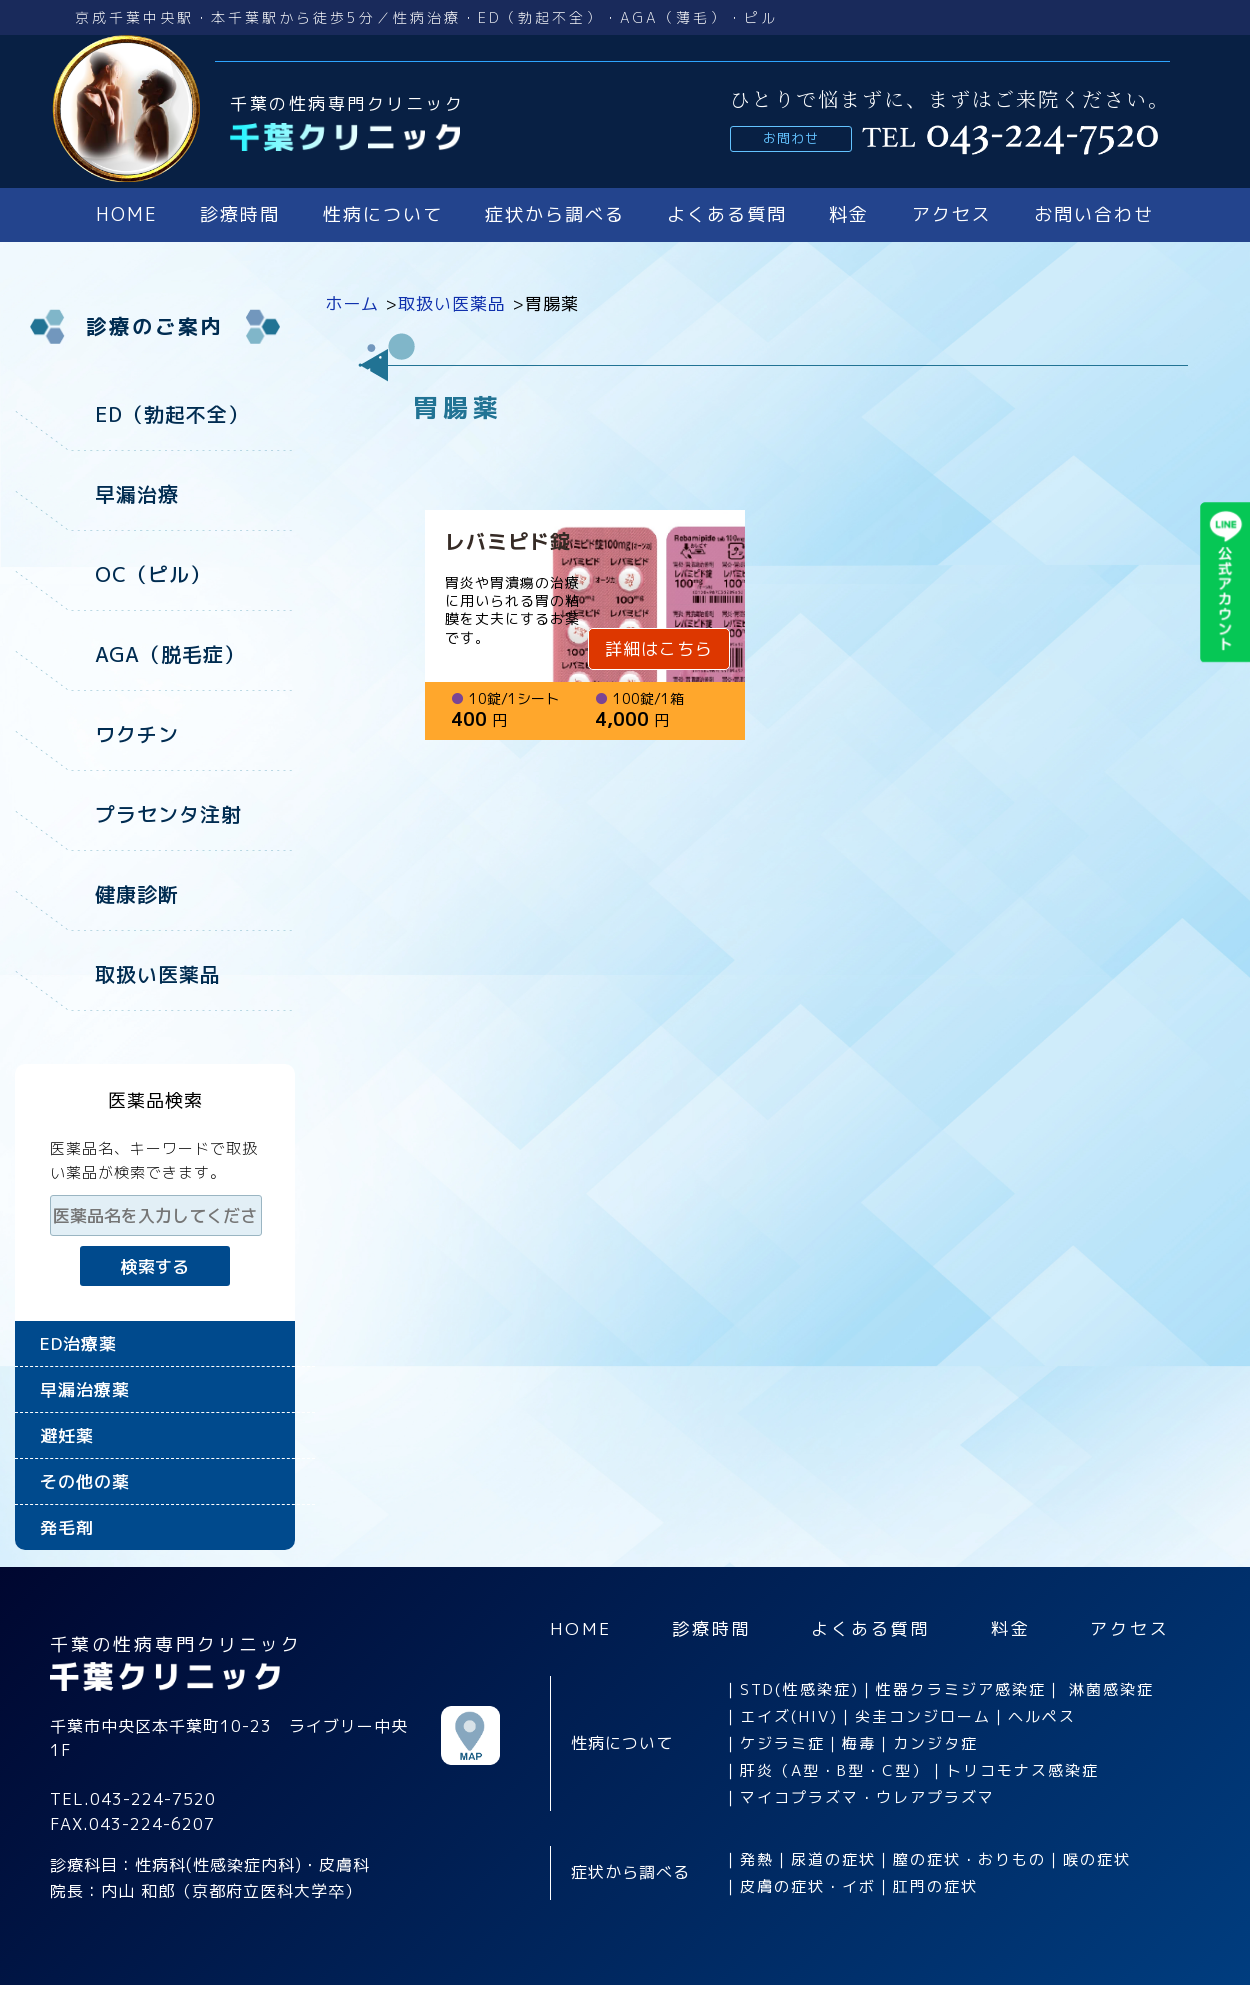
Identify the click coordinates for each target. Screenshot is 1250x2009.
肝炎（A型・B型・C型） (834, 1770)
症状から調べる (555, 214)
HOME (127, 214)
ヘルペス (1042, 1716)
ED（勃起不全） (172, 414)
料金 (849, 214)
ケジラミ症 (782, 1743)
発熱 (757, 1859)
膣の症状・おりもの (969, 1859)
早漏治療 (137, 494)
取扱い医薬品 (158, 974)
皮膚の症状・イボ (808, 1886)
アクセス (952, 214)
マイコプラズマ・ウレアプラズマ (867, 1797)
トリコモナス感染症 (1022, 1770)
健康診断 (137, 894)
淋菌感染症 (1111, 1689)
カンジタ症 (935, 1743)
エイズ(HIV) (789, 1716)
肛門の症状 (935, 1886)
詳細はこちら (659, 648)
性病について (383, 214)
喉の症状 (1097, 1859)
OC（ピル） (153, 574)
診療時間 (240, 214)
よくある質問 (727, 214)
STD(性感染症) (799, 1689)
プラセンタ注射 (168, 814)
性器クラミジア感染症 (961, 1689)
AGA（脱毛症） (170, 654)
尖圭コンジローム (923, 1716)
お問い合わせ (1094, 214)
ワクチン (137, 734)
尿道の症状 (833, 1859)
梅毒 (859, 1743)
